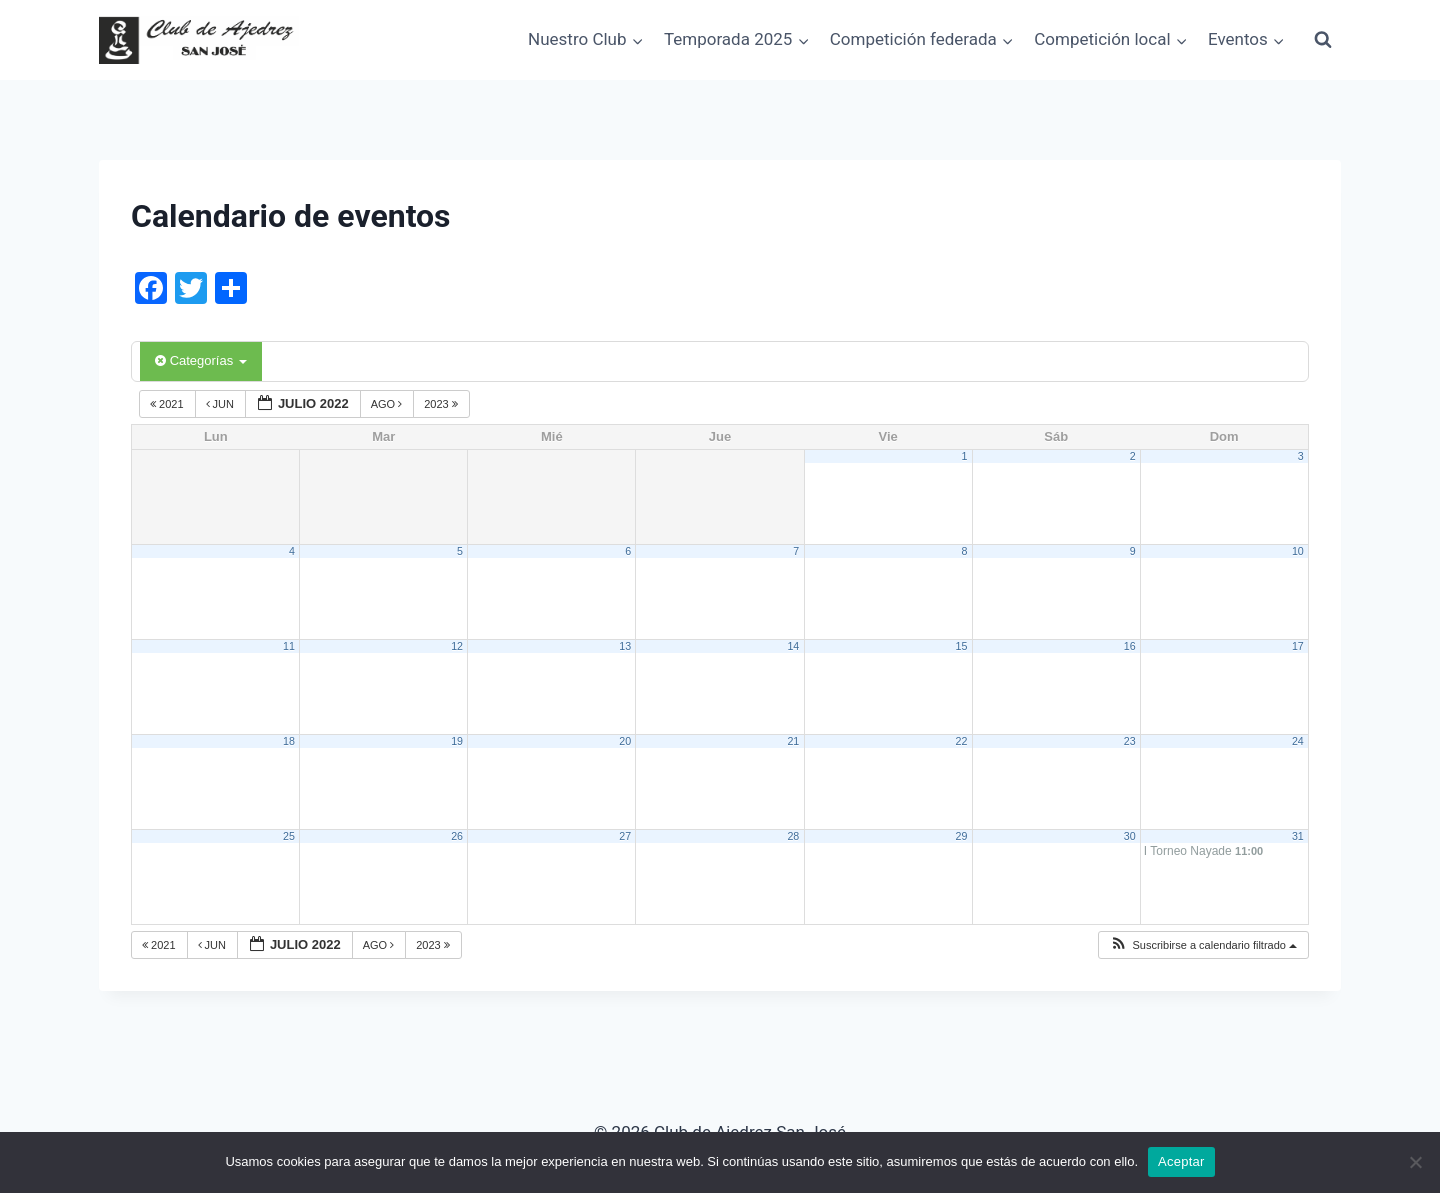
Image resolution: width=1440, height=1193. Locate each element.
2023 (442, 404)
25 (289, 836)
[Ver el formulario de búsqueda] (1323, 40)
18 (289, 741)
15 (962, 646)
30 (1130, 836)
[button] (1203, 945)
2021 (168, 404)
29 (962, 836)
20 (625, 741)
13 (625, 646)
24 (1298, 741)
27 (625, 836)
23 (1130, 741)
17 (1298, 646)
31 (1298, 836)
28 (793, 836)
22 (962, 741)
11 (289, 646)
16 (1130, 646)
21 (793, 741)
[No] (1415, 1162)
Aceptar (1181, 1161)
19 (457, 741)
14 (793, 646)
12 (457, 646)
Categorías (201, 360)
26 (457, 836)
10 (1298, 551)
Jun (222, 404)
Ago (388, 404)
